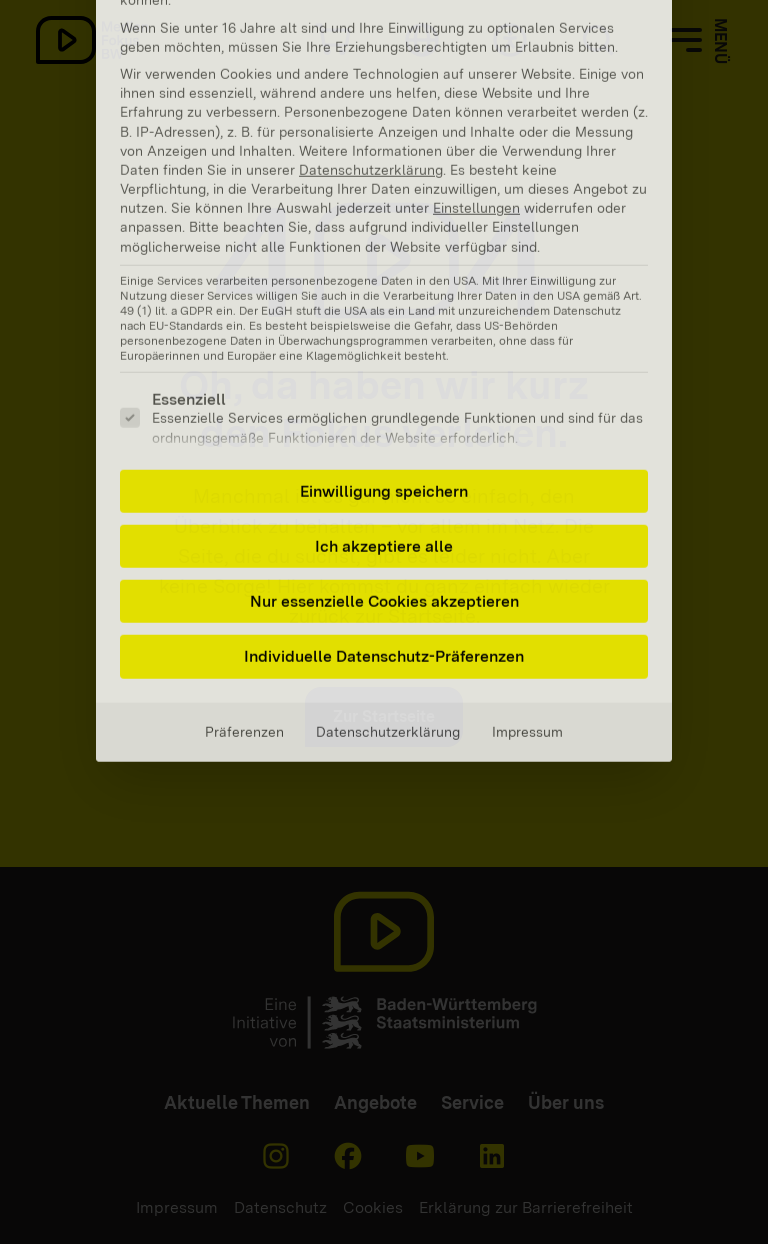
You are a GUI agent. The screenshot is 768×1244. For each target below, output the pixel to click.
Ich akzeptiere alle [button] (384, 347)
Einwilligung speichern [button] (384, 292)
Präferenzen (244, 533)
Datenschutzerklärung (388, 533)
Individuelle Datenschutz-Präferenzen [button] (384, 458)
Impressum (527, 533)
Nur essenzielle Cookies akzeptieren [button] (384, 403)
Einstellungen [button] (476, 10)
